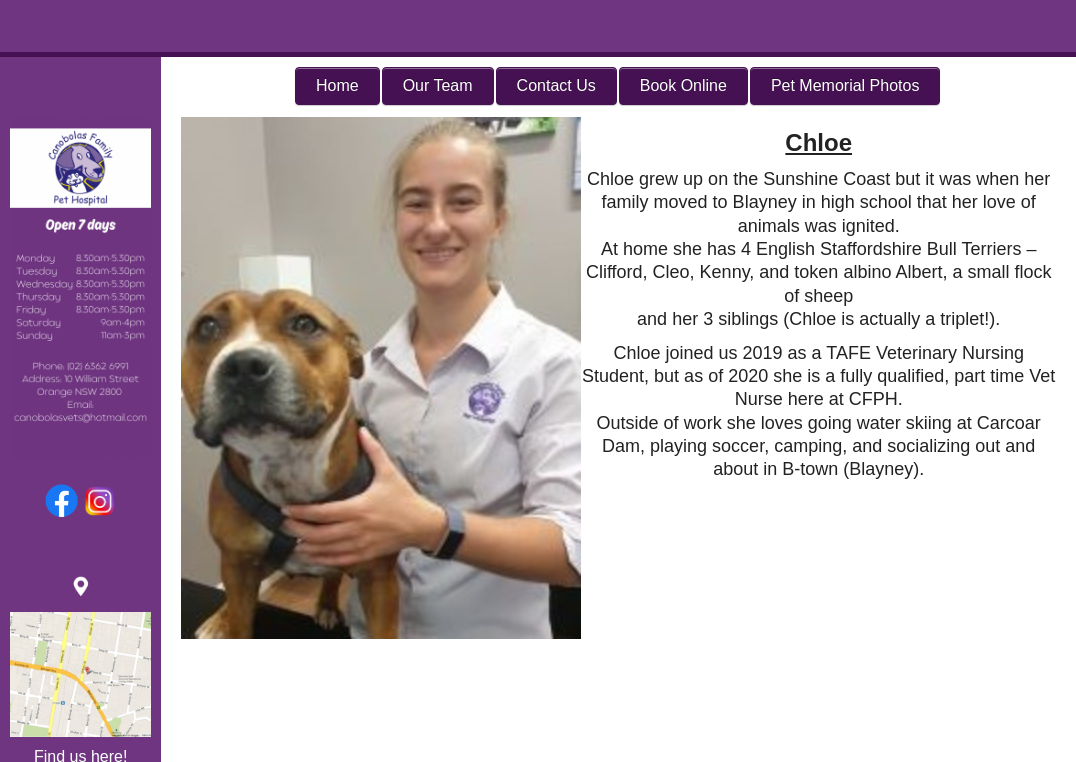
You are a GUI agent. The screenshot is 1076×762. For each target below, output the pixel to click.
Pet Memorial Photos (845, 85)
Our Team (438, 85)
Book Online (683, 85)
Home (337, 85)
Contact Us (556, 85)
